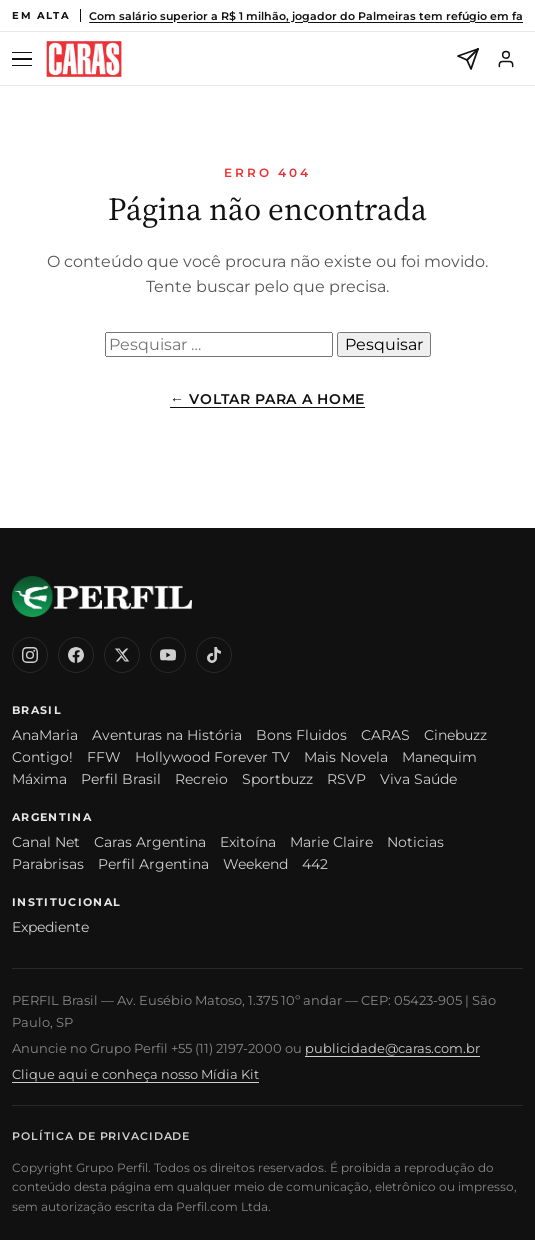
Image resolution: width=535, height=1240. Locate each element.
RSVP (346, 779)
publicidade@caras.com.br (392, 1048)
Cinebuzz (455, 735)
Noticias (415, 842)
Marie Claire (331, 842)
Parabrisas (48, 864)
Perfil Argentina (153, 864)
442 (315, 864)
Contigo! (42, 757)
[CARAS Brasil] (84, 59)
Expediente (50, 927)
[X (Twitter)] (122, 655)
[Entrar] (506, 59)
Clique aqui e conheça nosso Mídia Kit (135, 1074)
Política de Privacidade (101, 1136)
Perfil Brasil (121, 779)
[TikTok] (214, 655)
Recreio (201, 779)
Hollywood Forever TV (212, 757)
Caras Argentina (150, 842)
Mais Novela (346, 757)
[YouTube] (168, 655)
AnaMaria (45, 735)
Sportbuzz (277, 779)
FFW (104, 757)
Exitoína (248, 842)
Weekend (255, 864)
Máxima (39, 779)
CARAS (385, 735)
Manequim (439, 757)
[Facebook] (76, 655)
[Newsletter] (468, 59)
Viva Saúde (418, 779)
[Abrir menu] (25, 59)
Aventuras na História (167, 735)
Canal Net (46, 842)
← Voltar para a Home (267, 399)
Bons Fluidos (301, 735)
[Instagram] (30, 655)
